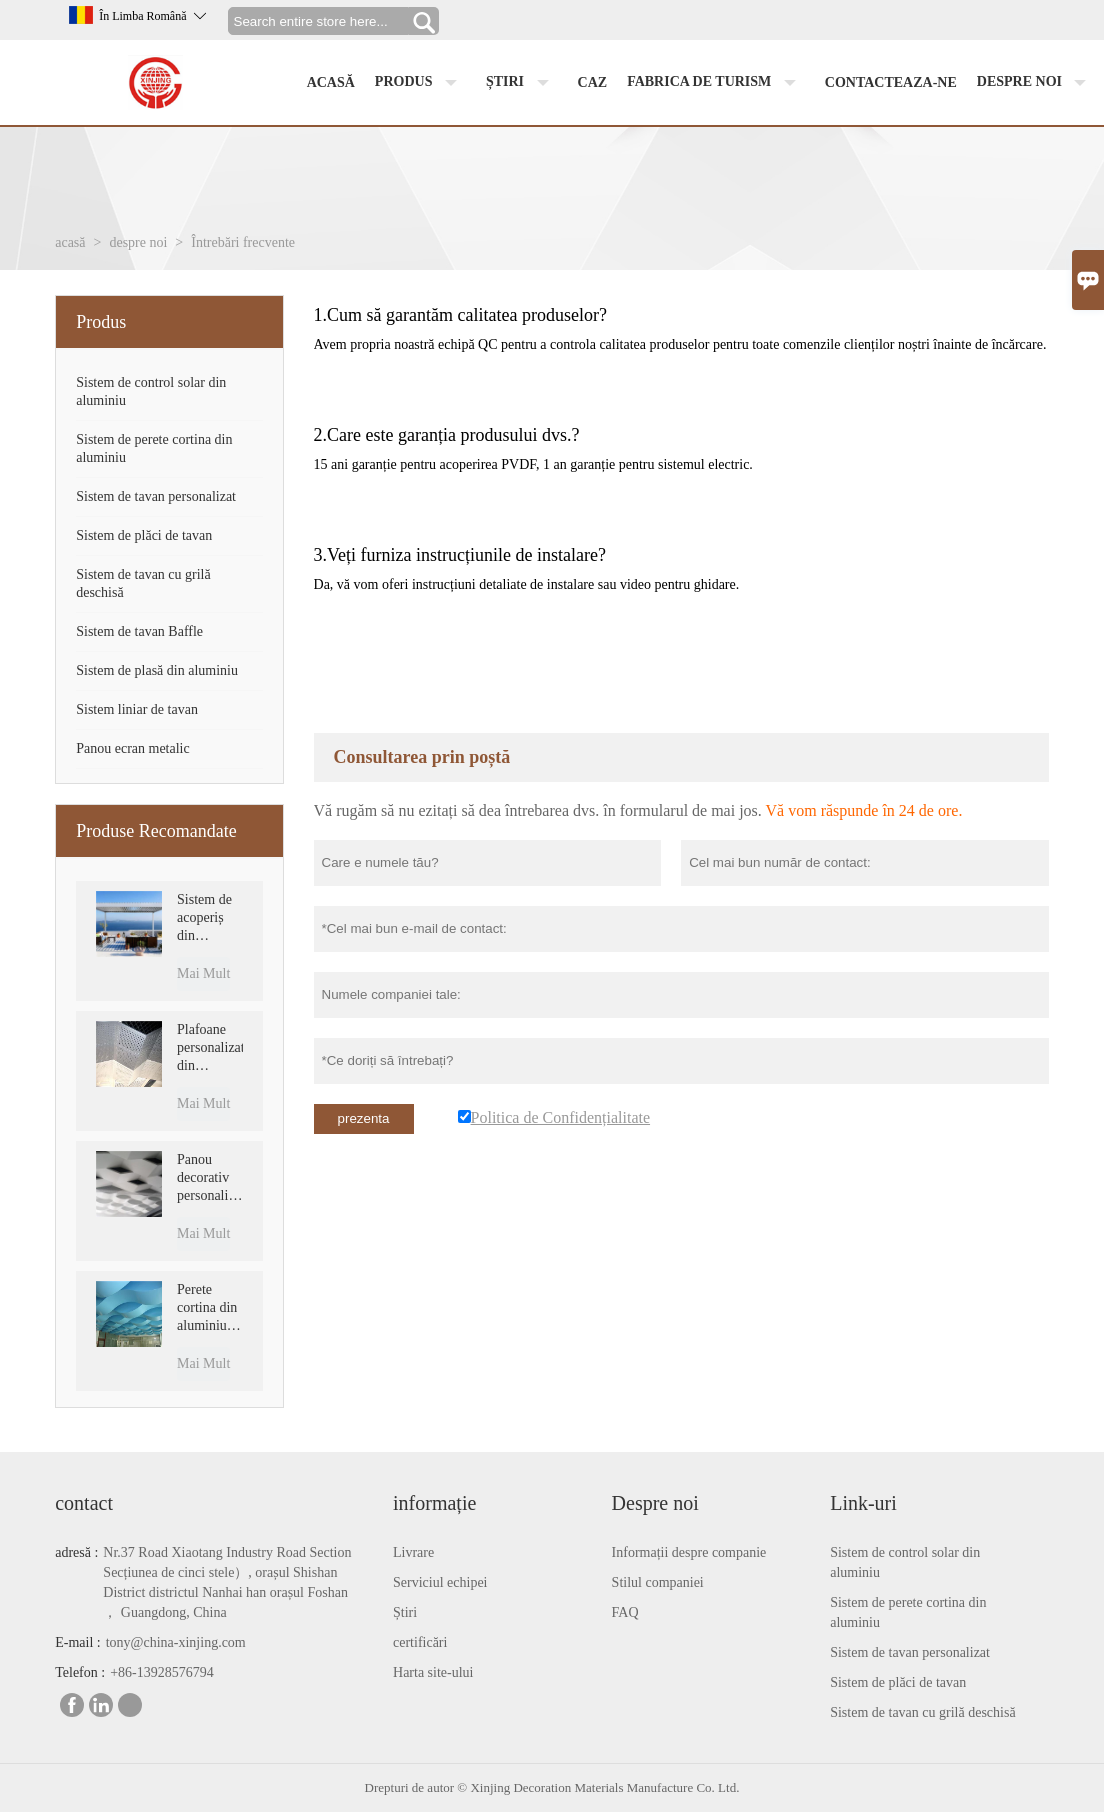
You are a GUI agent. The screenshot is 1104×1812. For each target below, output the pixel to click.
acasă (331, 82)
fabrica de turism (716, 83)
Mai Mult (203, 973)
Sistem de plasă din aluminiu (157, 670)
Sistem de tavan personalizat (156, 496)
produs (420, 83)
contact (84, 1503)
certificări (420, 1642)
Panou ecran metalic (133, 748)
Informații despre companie (689, 1552)
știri (522, 83)
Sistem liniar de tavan (137, 709)
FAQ (625, 1612)
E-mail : (78, 1642)
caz (593, 82)
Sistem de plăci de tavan (144, 535)
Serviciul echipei (440, 1582)
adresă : (76, 1552)
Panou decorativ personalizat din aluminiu (209, 1178)
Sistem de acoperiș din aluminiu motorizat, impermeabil (209, 918)
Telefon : (80, 1672)
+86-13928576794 (162, 1672)
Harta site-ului (433, 1672)
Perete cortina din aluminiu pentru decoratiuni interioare (208, 1308)
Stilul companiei (658, 1582)
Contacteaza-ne (891, 82)
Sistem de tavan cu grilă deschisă (922, 1712)
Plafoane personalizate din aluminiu (209, 1048)
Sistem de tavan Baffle (139, 631)
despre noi (1036, 83)
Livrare (413, 1552)
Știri (405, 1612)
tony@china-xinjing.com (176, 1642)
